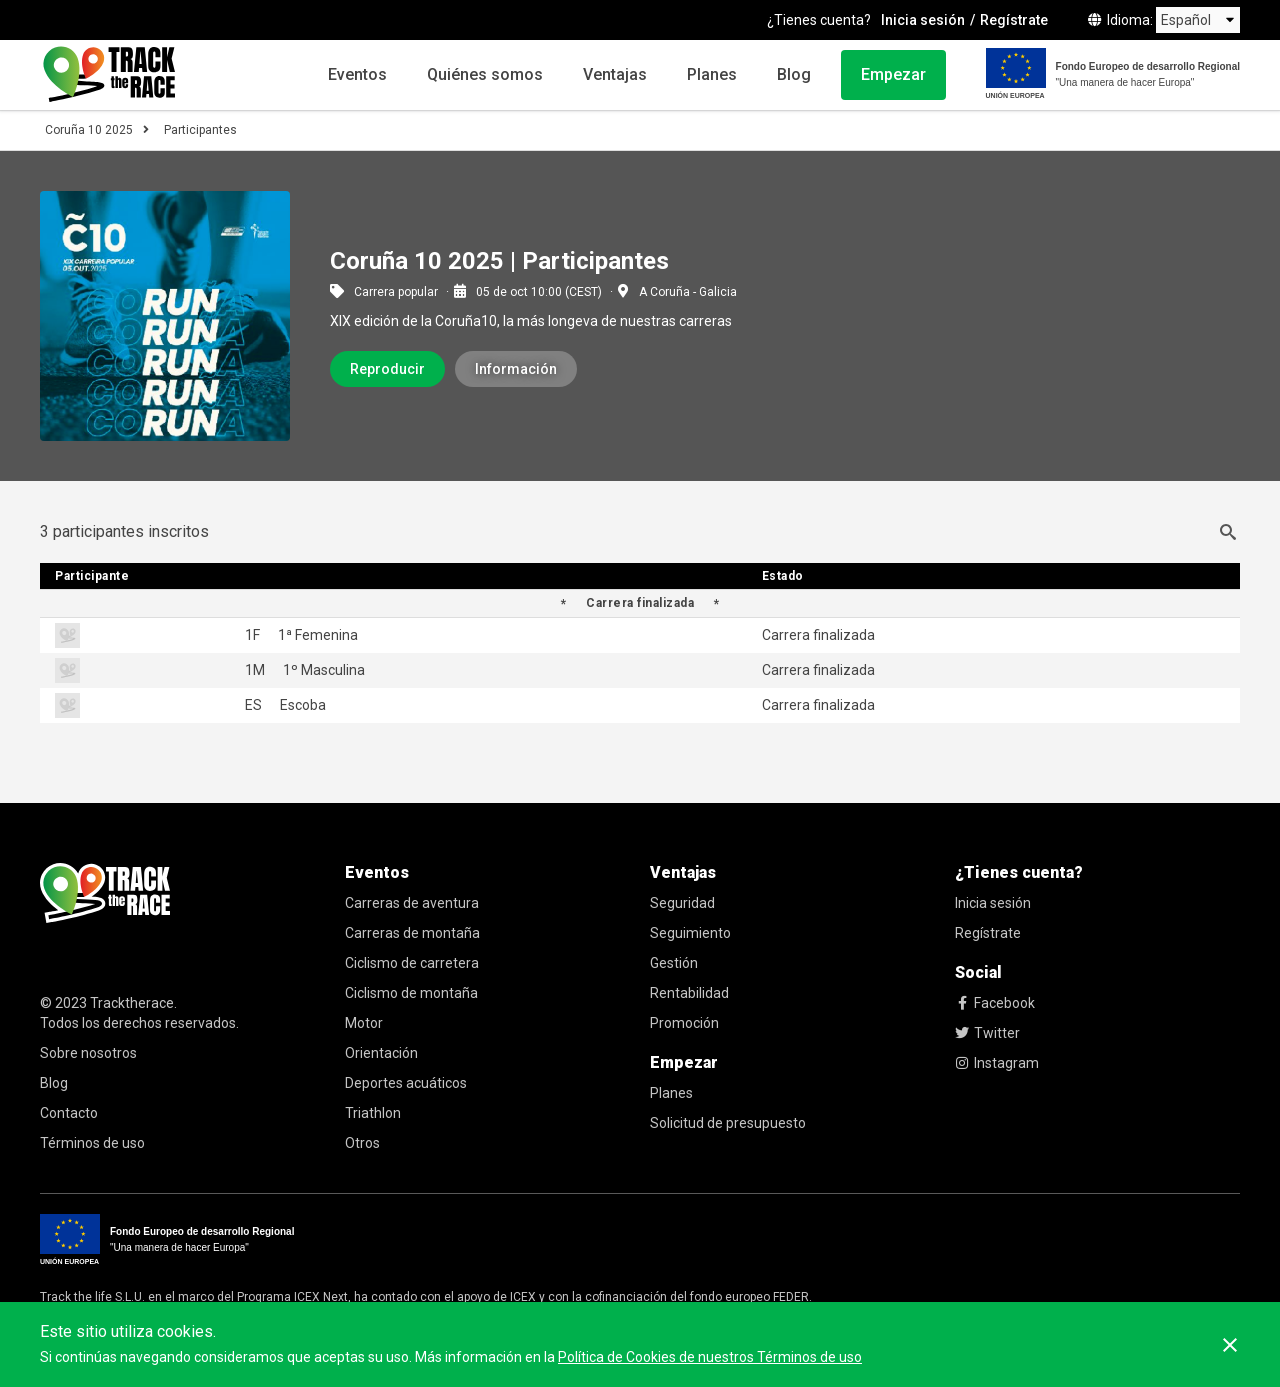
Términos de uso (92, 1143)
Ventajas (615, 74)
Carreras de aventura (412, 903)
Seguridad (682, 903)
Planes (712, 74)
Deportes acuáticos (406, 1083)
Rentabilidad (689, 993)
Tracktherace (132, 1003)
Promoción (684, 1023)
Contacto (69, 1113)
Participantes (200, 130)
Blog (794, 74)
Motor (364, 1023)
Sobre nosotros (88, 1053)
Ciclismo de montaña (411, 993)
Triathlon (373, 1113)
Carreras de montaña (412, 933)
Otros (362, 1143)
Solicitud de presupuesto (728, 1123)
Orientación (381, 1053)
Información (516, 369)
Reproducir (387, 369)
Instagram (997, 1063)
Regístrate (1014, 20)
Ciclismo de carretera (412, 963)
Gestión (674, 963)
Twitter (987, 1033)
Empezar (893, 74)
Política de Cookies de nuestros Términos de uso (710, 1357)
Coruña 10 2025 (89, 130)
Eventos (357, 74)
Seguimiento (690, 933)
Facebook (995, 1003)
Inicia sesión (923, 20)
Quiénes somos (485, 74)
